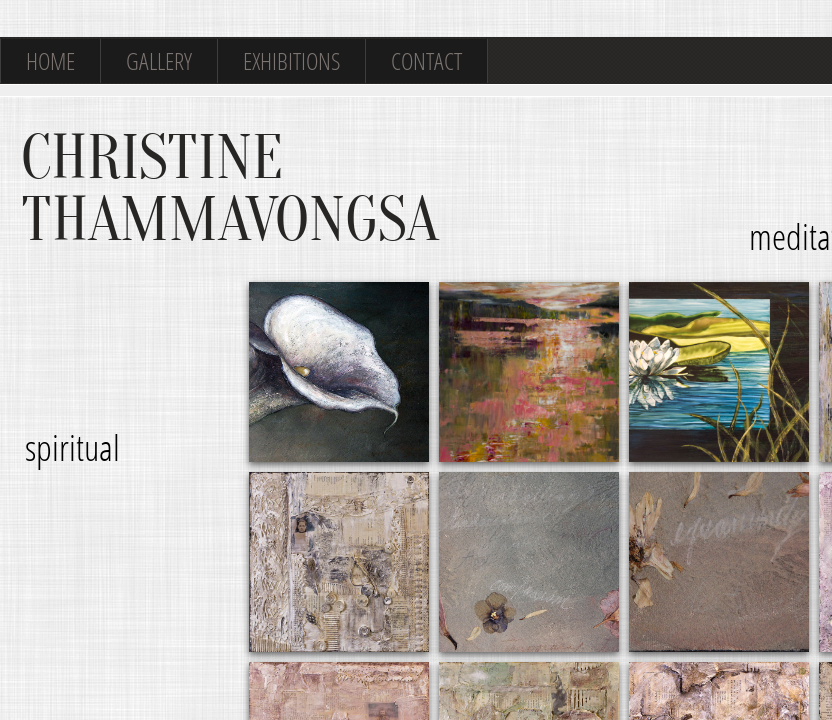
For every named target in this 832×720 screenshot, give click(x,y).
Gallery (159, 60)
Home (50, 60)
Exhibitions (291, 60)
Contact (426, 60)
